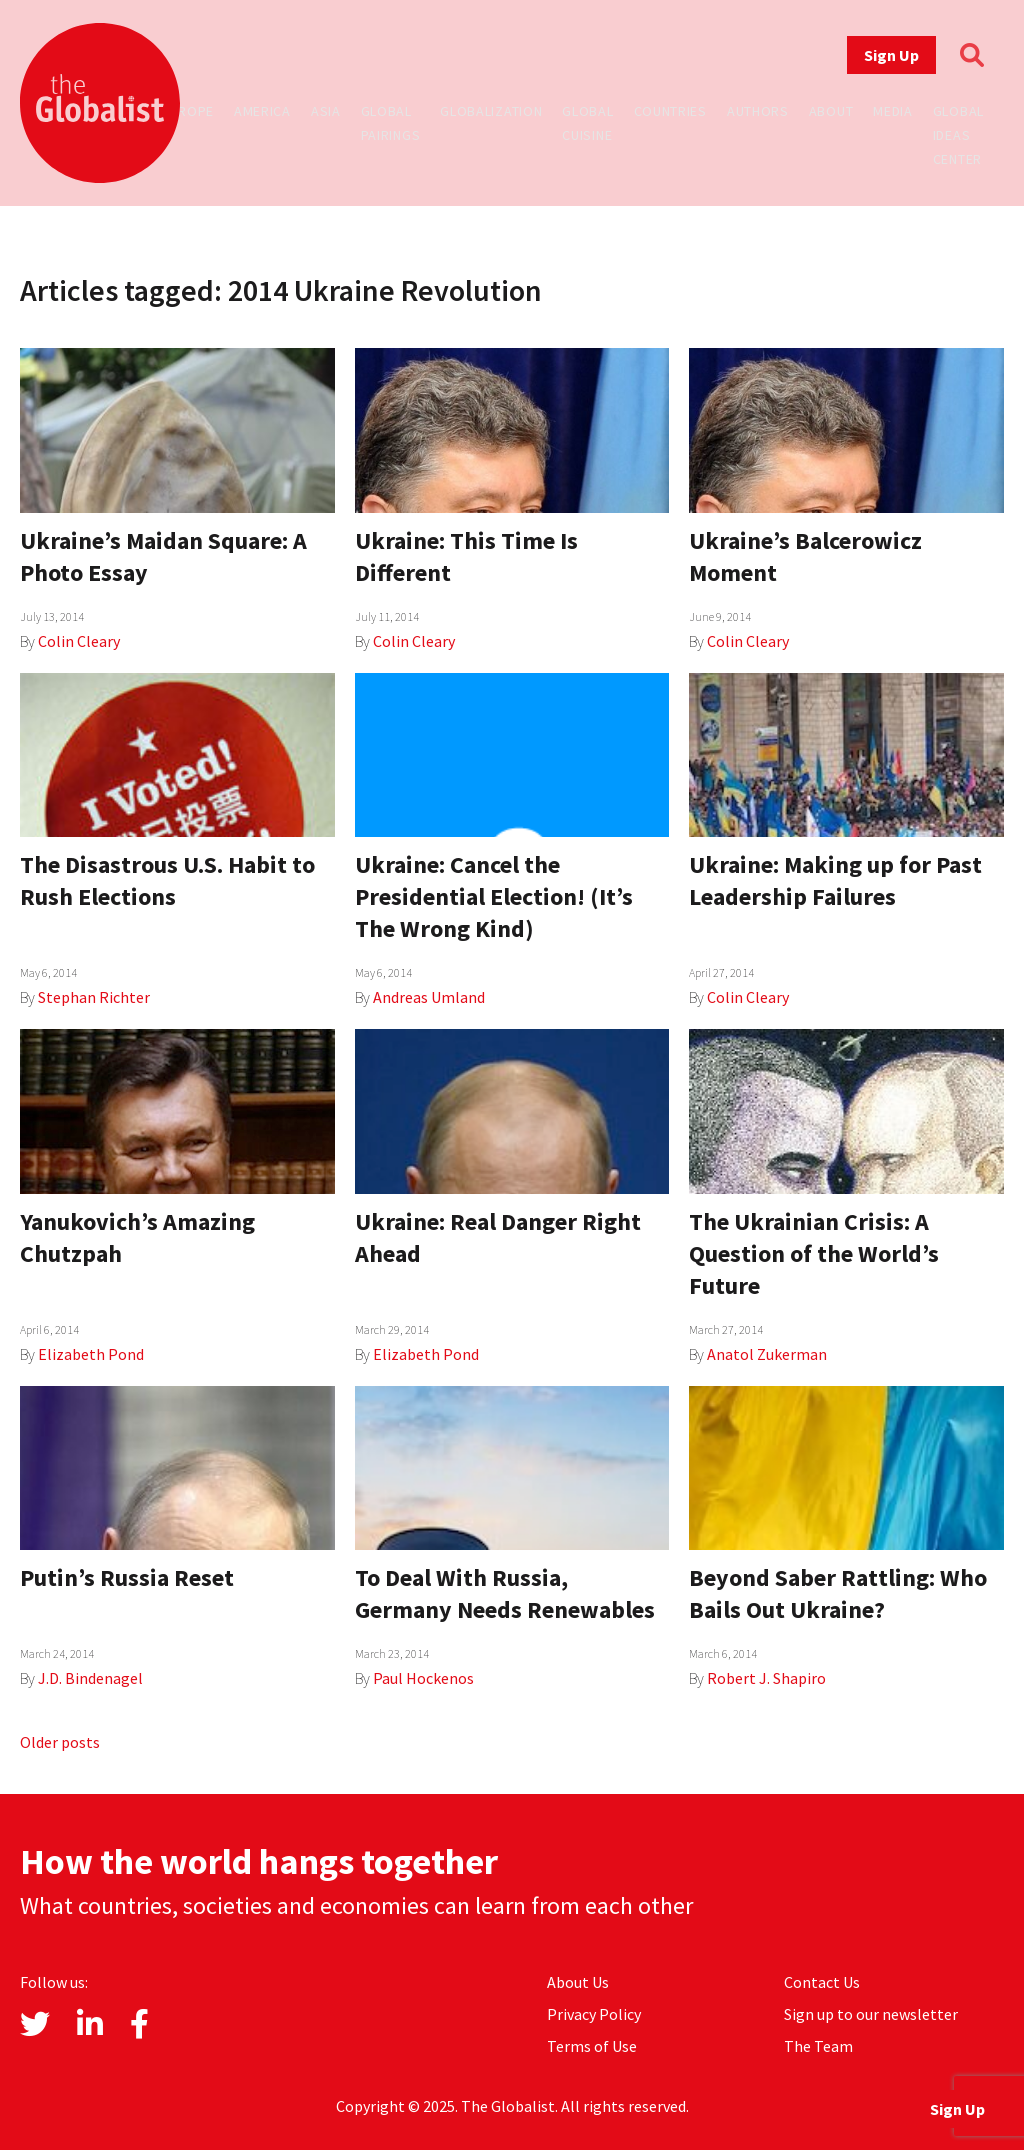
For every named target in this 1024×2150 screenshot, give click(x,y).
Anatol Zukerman (767, 1354)
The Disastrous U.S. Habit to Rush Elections (167, 880)
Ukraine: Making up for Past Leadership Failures (835, 880)
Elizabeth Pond (91, 1354)
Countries (670, 111)
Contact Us (822, 1982)
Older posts (60, 1742)
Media (893, 111)
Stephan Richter (94, 997)
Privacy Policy (594, 2014)
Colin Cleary (79, 641)
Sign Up (891, 55)
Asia (326, 111)
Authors (758, 111)
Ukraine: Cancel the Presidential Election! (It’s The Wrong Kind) (494, 896)
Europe (188, 111)
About (831, 111)
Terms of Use (592, 2046)
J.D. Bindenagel (90, 1678)
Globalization (491, 111)
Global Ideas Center (958, 135)
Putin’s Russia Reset (127, 1577)
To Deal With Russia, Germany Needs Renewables (505, 1593)
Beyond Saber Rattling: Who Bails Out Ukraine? (838, 1593)
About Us (578, 1982)
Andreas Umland (429, 997)
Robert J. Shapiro (766, 1678)
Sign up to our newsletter (871, 2014)
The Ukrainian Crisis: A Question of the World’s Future (814, 1253)
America (262, 111)
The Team (818, 2046)
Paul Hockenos (423, 1678)
